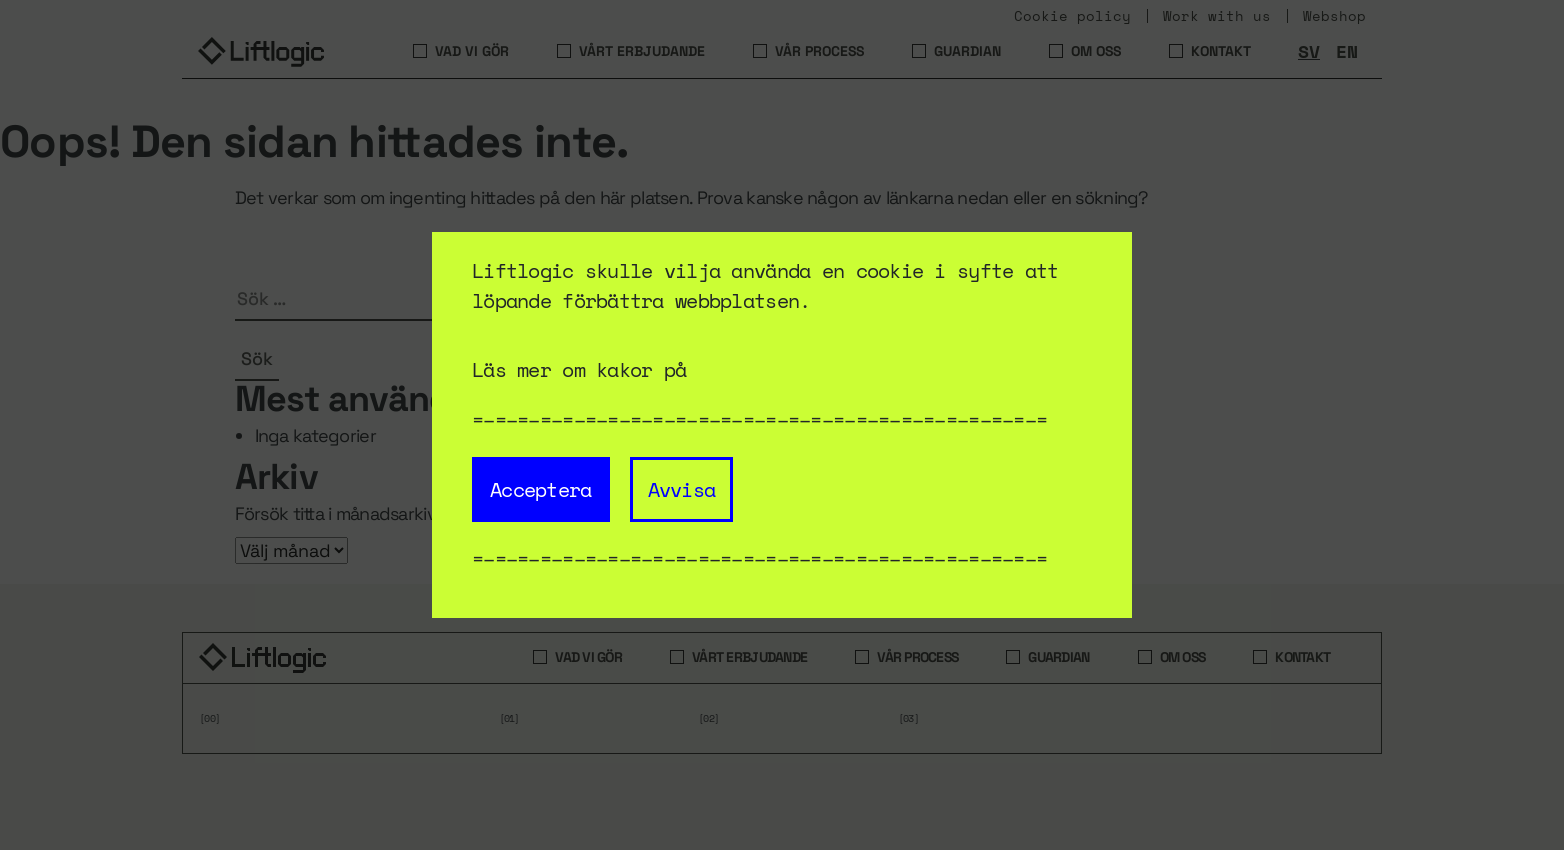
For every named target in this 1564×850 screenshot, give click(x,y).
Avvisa (682, 489)
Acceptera (541, 489)
